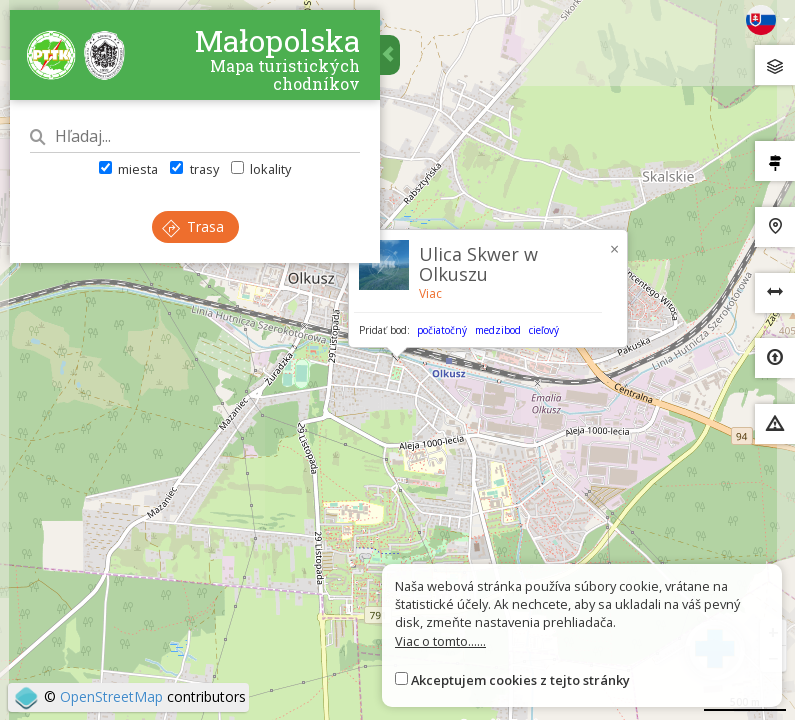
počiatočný (442, 330)
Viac (430, 293)
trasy (194, 169)
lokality (261, 169)
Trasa (193, 226)
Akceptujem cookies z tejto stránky (520, 680)
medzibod (498, 330)
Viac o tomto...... (440, 641)
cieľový (544, 330)
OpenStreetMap (111, 696)
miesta (128, 169)
